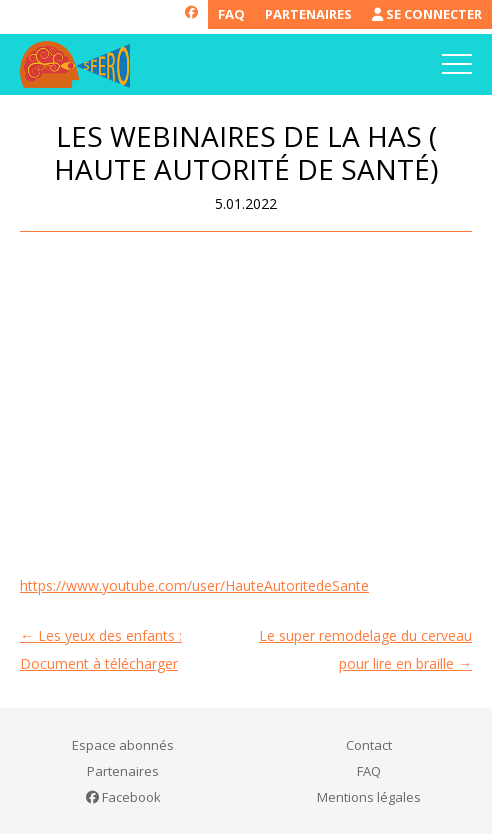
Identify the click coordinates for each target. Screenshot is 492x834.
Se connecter (427, 14)
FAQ (231, 14)
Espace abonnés (123, 745)
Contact (369, 745)
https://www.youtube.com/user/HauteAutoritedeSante (194, 585)
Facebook (123, 797)
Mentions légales (369, 797)
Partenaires (308, 14)
